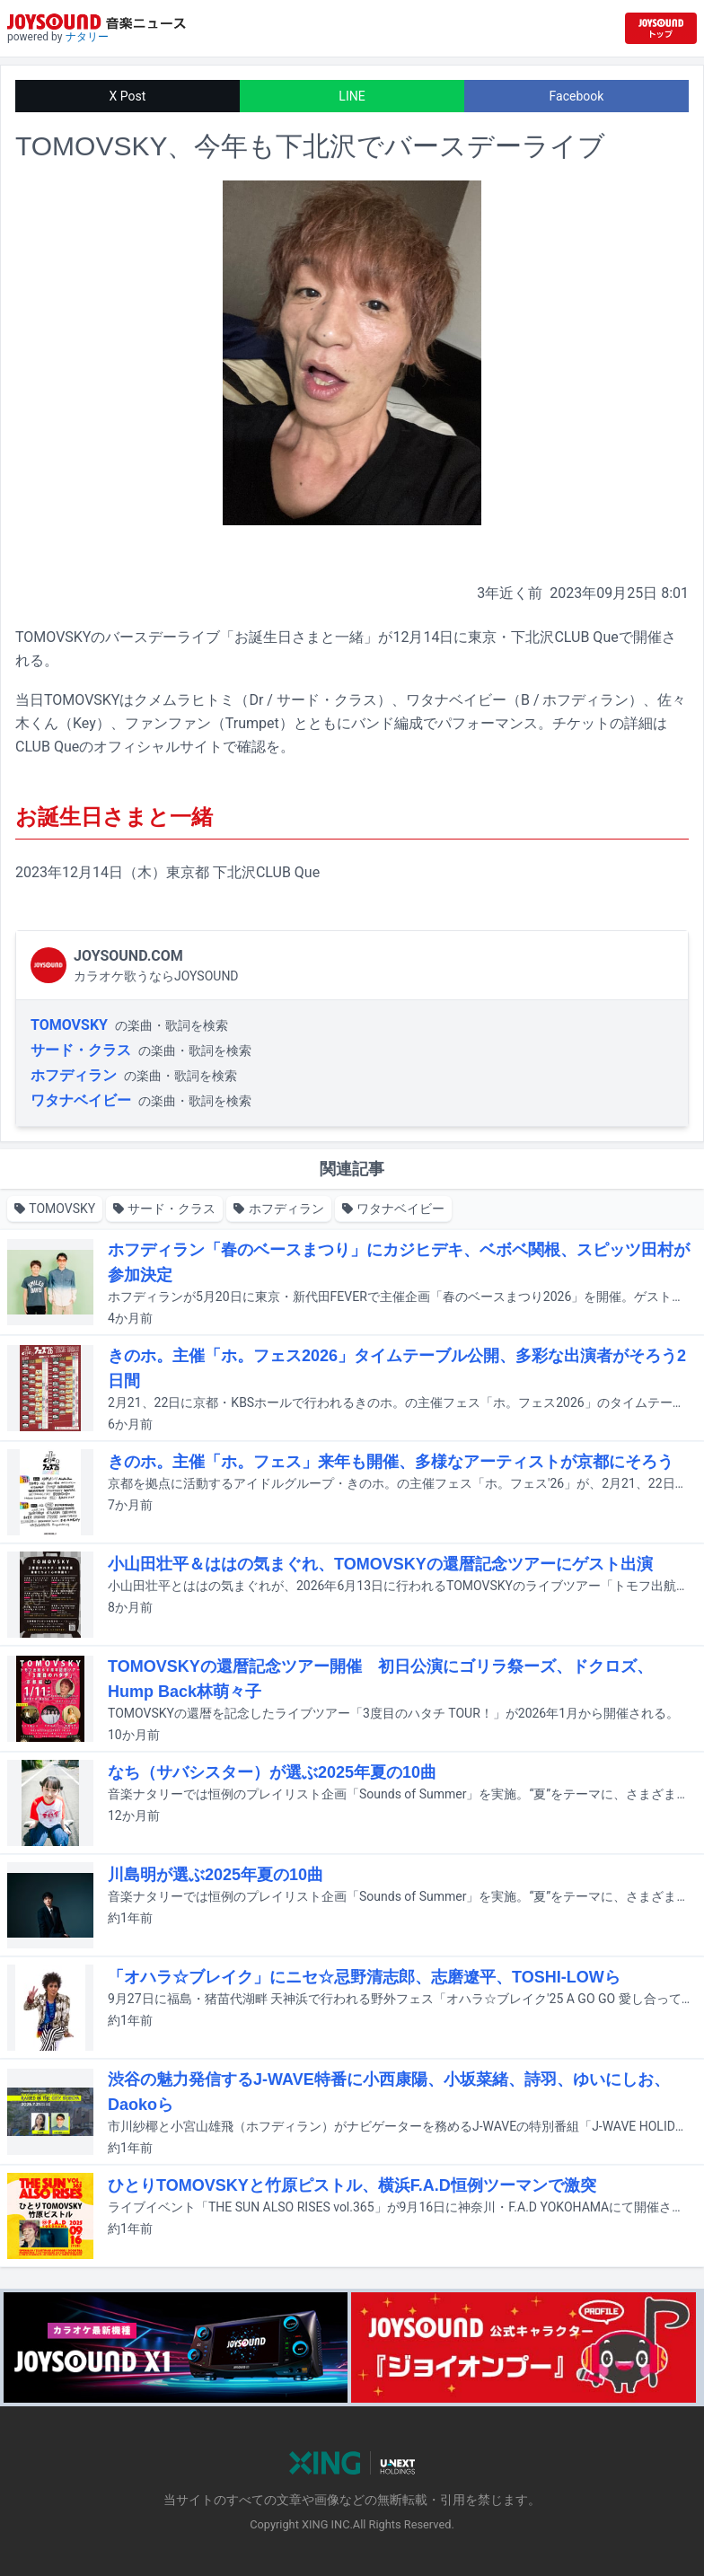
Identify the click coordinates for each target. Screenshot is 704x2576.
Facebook (577, 96)
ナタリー (87, 37)
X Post (128, 96)
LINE (352, 96)
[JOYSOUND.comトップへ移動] (661, 28)
